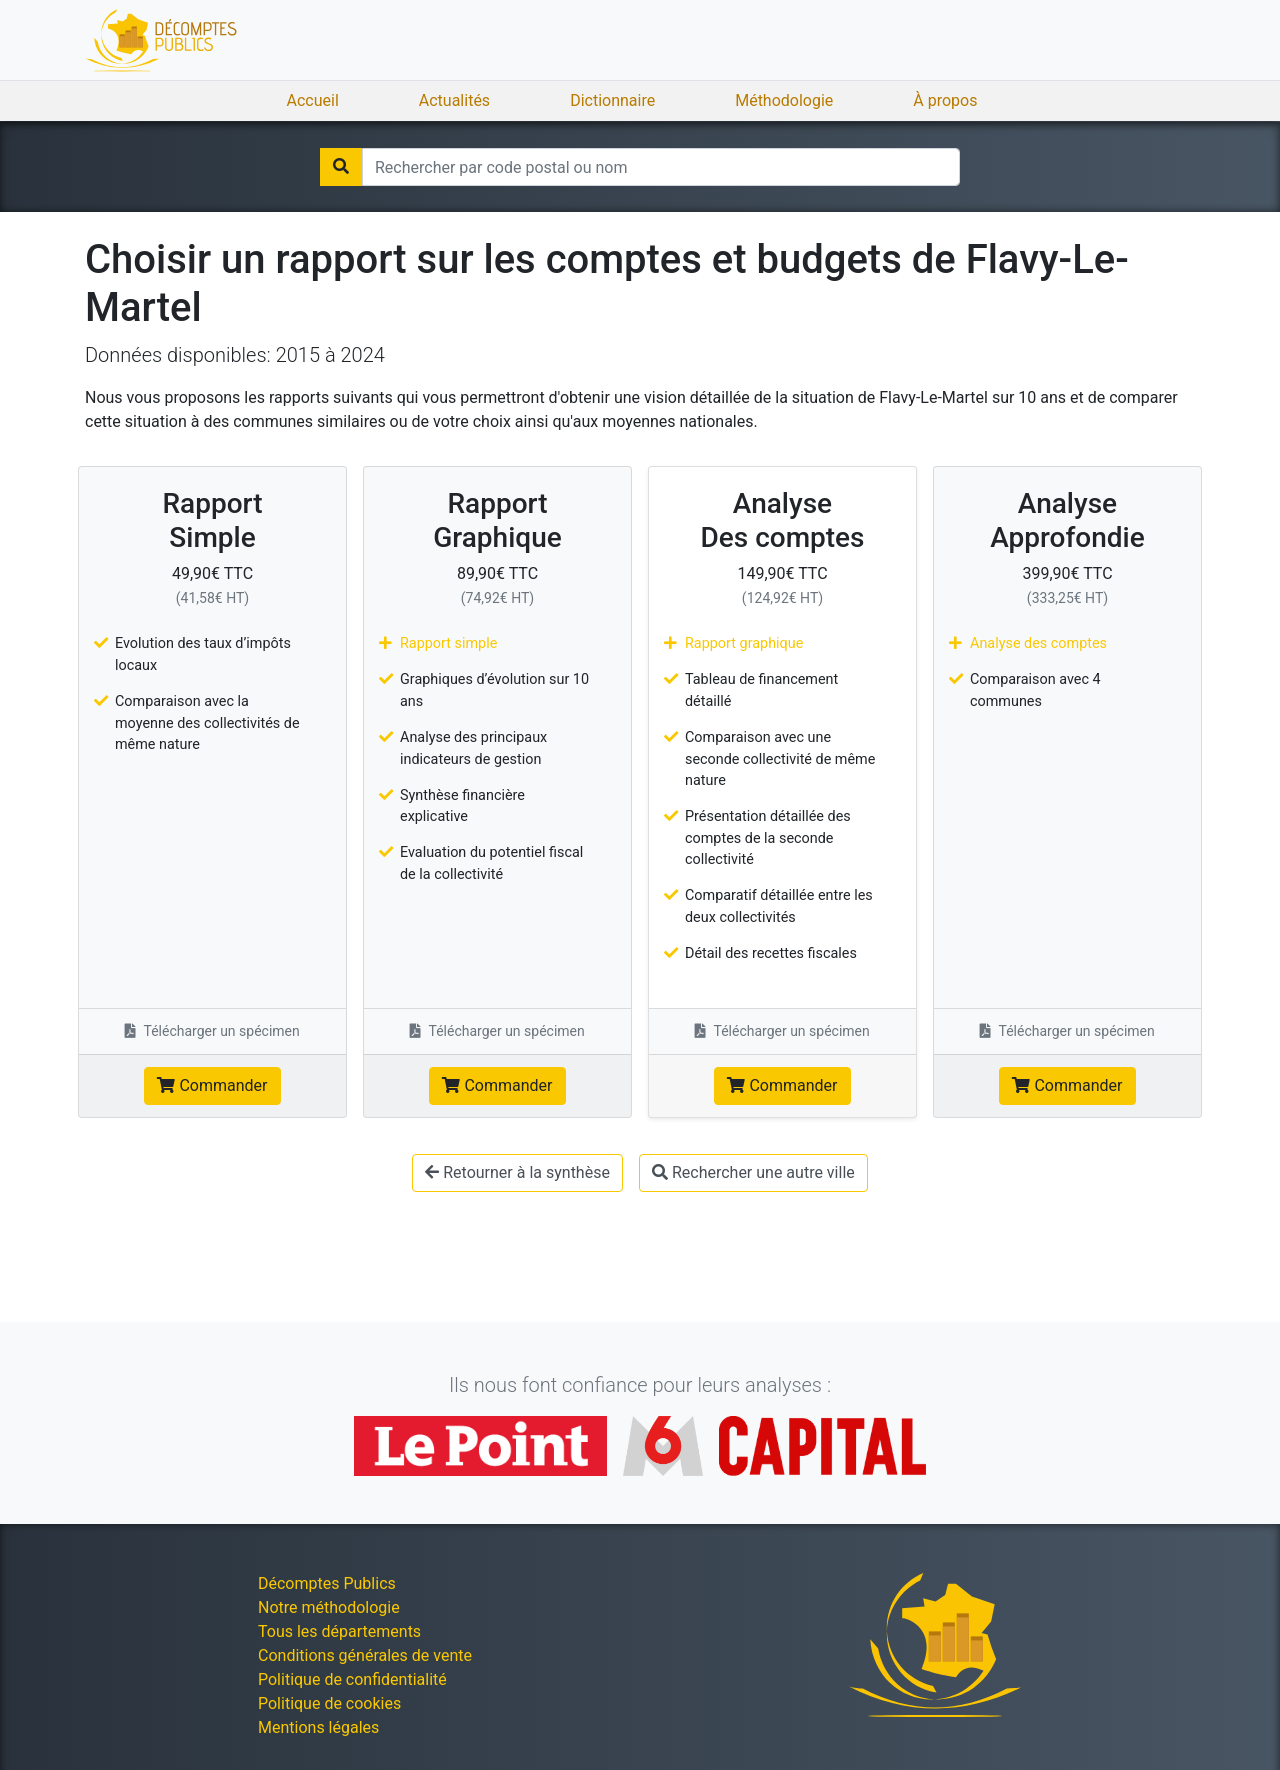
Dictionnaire (612, 100)
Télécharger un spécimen (212, 1031)
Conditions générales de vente (365, 1655)
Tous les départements (339, 1631)
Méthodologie (784, 100)
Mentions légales (318, 1727)
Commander (212, 1085)
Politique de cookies (329, 1703)
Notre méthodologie (329, 1607)
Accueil (313, 100)
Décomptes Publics (327, 1583)
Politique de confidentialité (352, 1679)
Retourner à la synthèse (517, 1172)
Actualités (454, 100)
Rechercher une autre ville (753, 1172)
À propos (945, 100)
